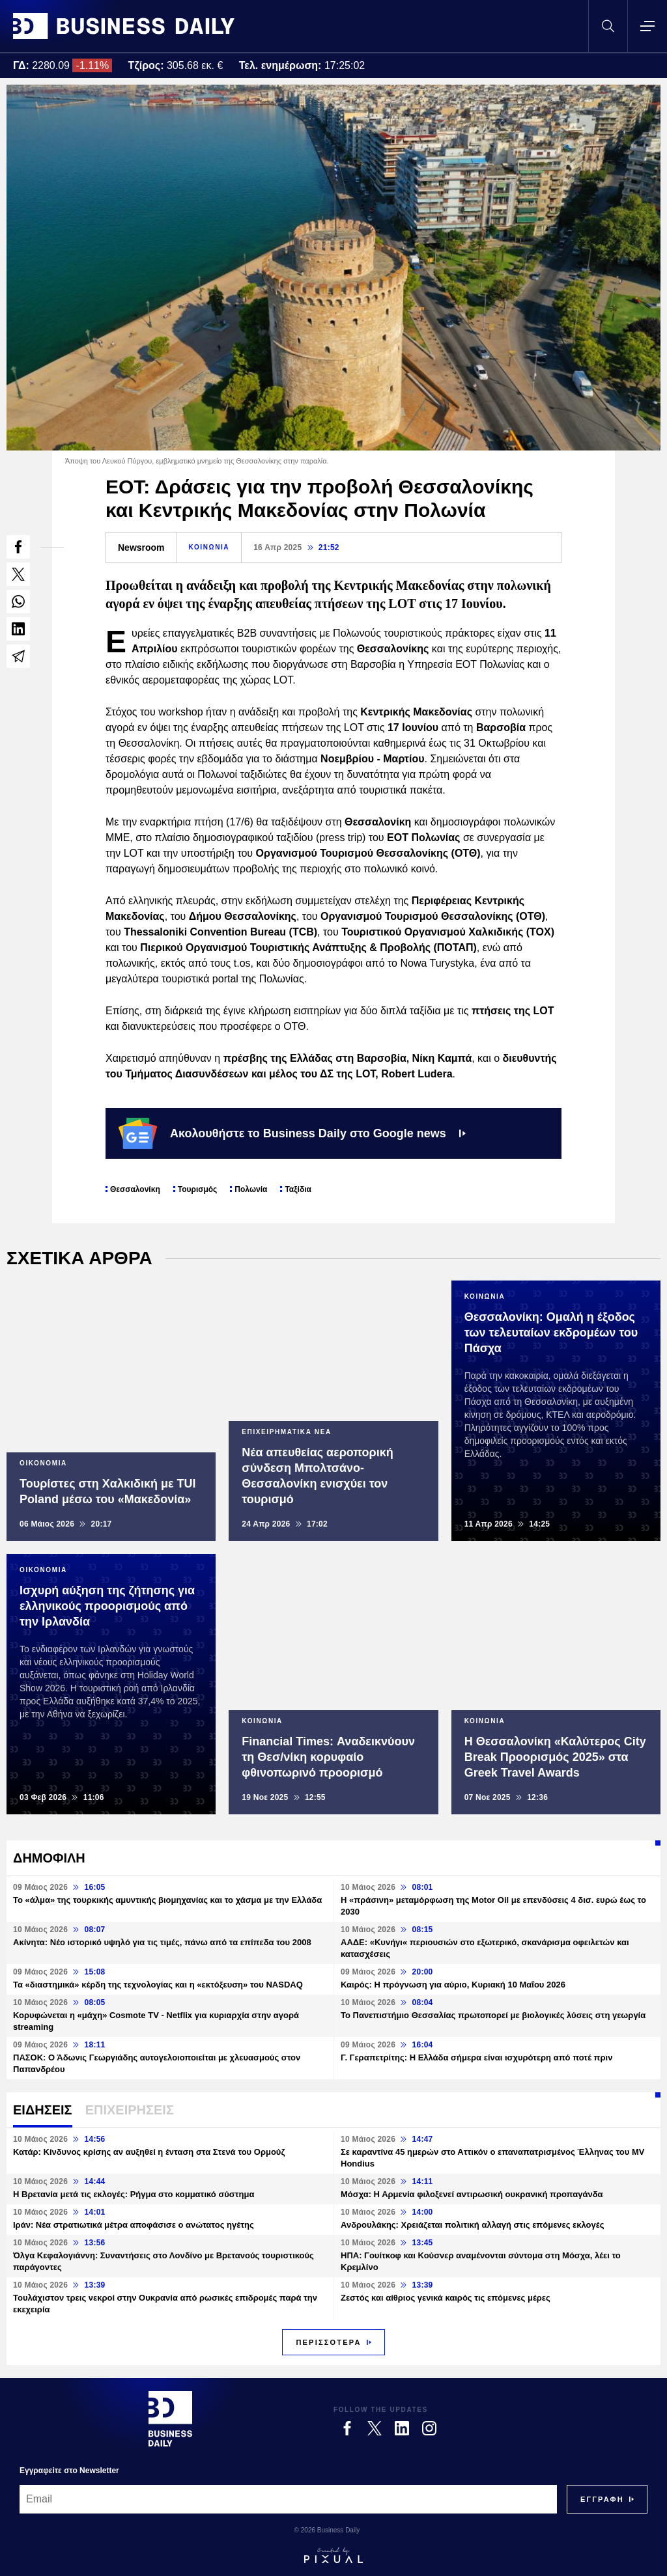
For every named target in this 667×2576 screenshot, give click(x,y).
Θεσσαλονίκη (135, 1189)
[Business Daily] (170, 2418)
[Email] (288, 2499)
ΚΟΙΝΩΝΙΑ (209, 547)
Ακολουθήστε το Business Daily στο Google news (292, 1133)
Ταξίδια (298, 1189)
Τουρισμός (198, 1189)
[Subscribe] (602, 2499)
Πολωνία (250, 1189)
